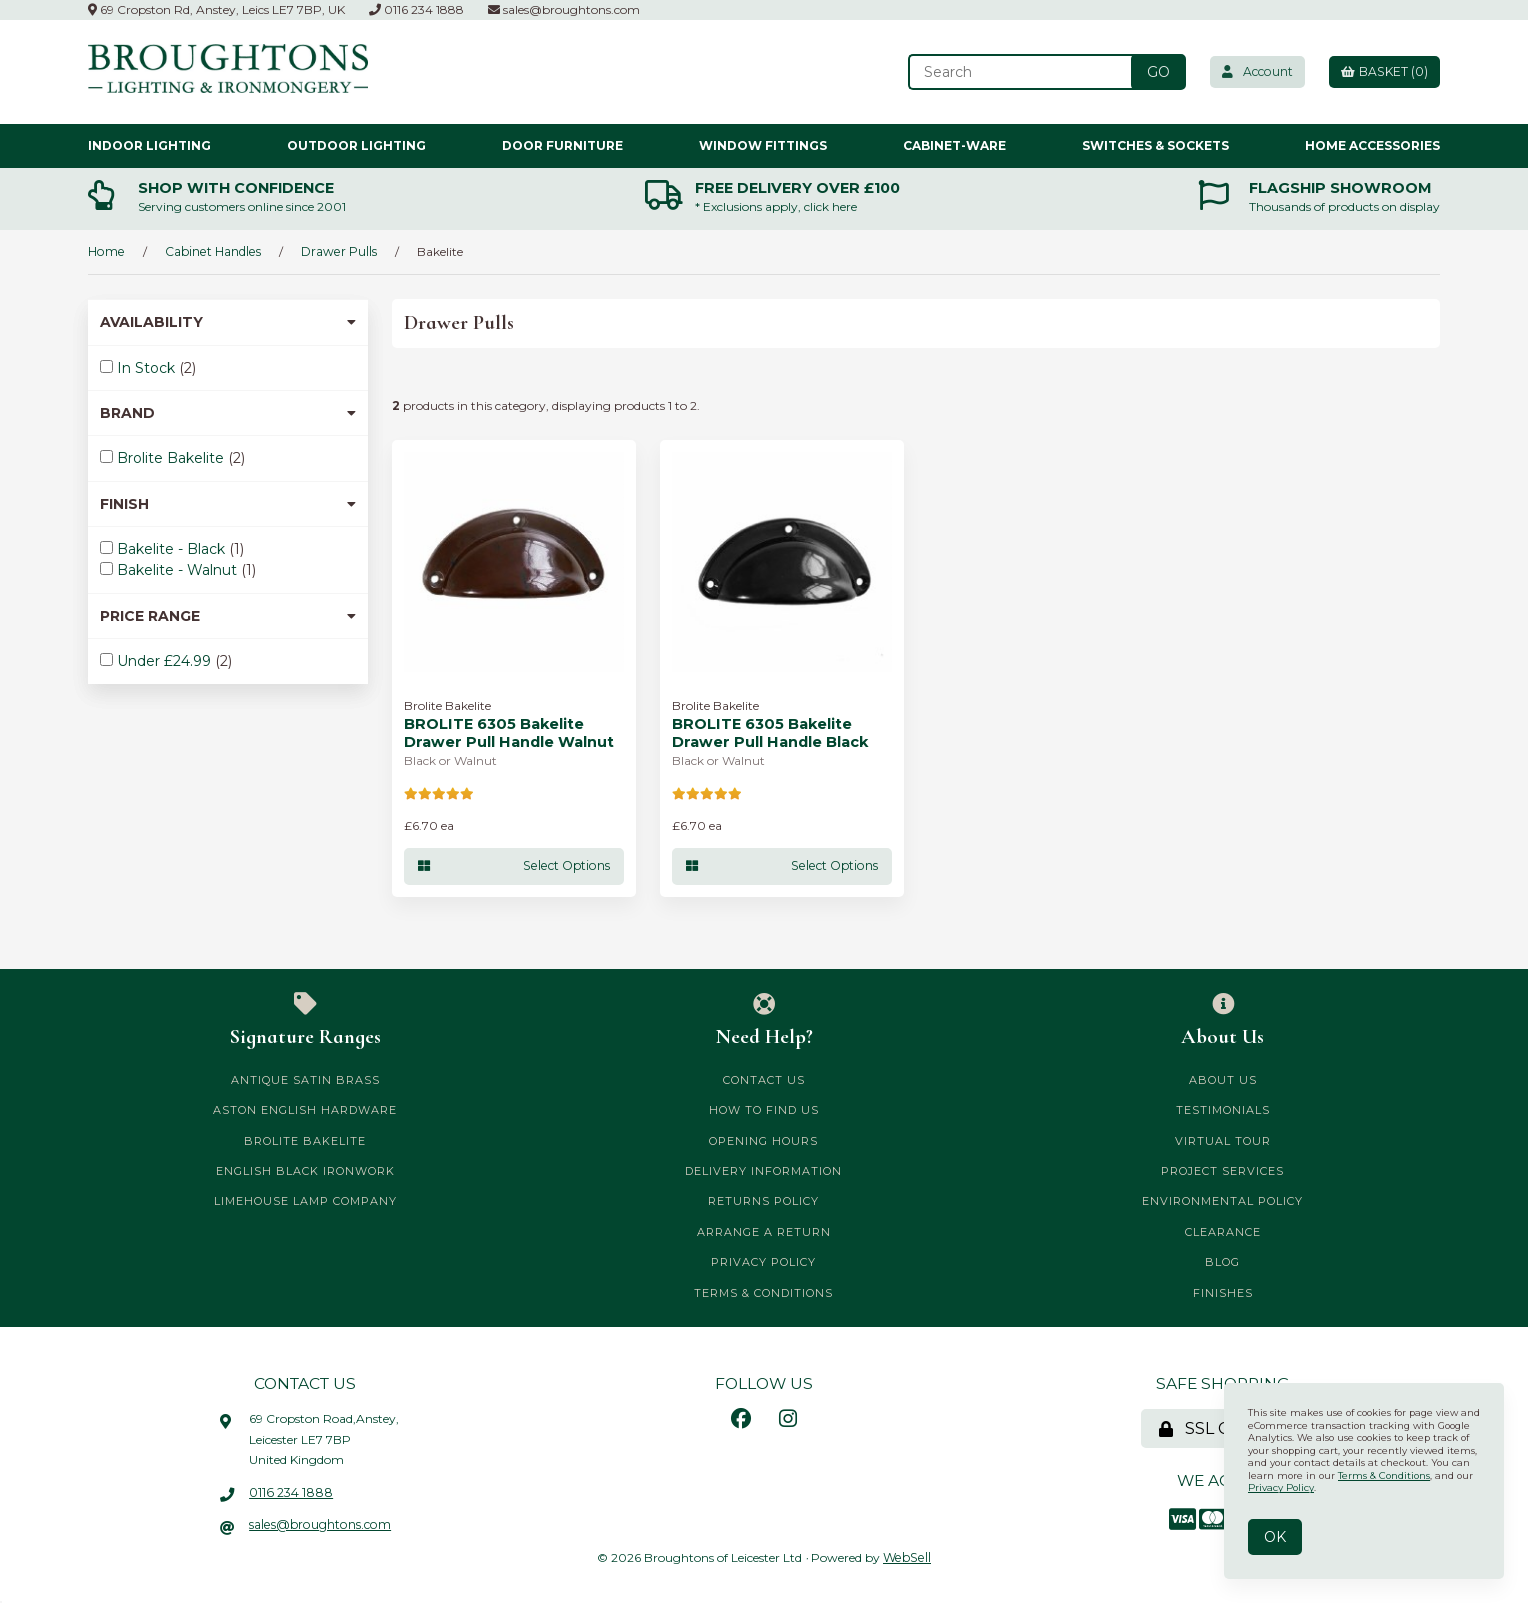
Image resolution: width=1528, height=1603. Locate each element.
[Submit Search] (1152, 72)
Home (105, 250)
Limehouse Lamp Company (305, 1201)
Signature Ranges (305, 1020)
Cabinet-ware (954, 144)
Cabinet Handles (210, 250)
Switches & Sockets (1155, 144)
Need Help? (764, 1020)
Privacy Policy (763, 1262)
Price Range (228, 615)
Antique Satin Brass (305, 1079)
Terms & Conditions (763, 1292)
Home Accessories (1372, 144)
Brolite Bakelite (172, 458)
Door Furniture (562, 144)
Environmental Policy (1222, 1201)
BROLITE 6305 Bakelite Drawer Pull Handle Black (769, 733)
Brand (228, 413)
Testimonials (1223, 1110)
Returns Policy (763, 1201)
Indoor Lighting (149, 144)
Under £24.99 (166, 661)
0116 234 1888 (416, 9)
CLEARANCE (1223, 1231)
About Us (1222, 1020)
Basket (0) (1383, 71)
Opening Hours (763, 1140)
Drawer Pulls (334, 250)
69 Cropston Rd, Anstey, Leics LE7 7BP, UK (216, 9)
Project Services (1222, 1171)
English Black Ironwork (305, 1171)
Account (1253, 71)
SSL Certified (1223, 1428)
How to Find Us (764, 1110)
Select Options (514, 865)
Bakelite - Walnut (179, 570)
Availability (228, 322)
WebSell (907, 1556)
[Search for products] (1016, 72)
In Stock (148, 367)
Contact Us (764, 1079)
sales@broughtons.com (564, 9)
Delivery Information (763, 1171)
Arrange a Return (764, 1231)
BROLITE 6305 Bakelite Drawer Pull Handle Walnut (508, 733)
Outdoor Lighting (356, 144)
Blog (1222, 1262)
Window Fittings (763, 144)
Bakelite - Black (173, 549)
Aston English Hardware (305, 1110)
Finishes (1223, 1292)
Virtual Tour (1223, 1140)
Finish (228, 503)
